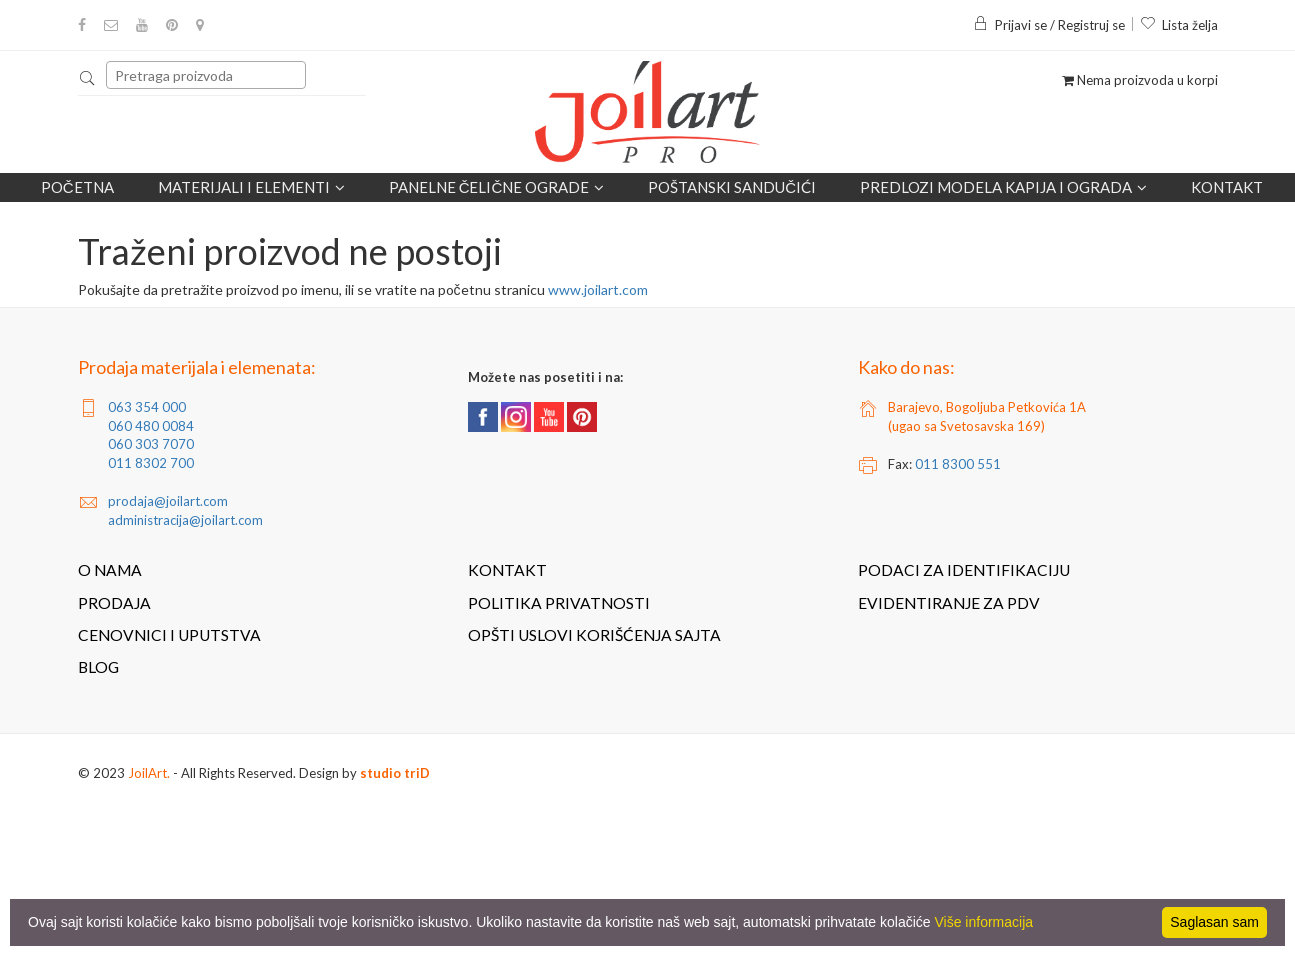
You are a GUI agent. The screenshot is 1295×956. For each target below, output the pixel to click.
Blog (98, 667)
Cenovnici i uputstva (169, 635)
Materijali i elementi (251, 187)
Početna (77, 187)
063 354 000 (147, 407)
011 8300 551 (958, 464)
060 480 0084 (151, 426)
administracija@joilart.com (185, 520)
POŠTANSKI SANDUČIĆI (732, 187)
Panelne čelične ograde (497, 187)
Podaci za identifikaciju (964, 570)
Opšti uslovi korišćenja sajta (594, 635)
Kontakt (1227, 187)
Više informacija (984, 922)
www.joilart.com (598, 289)
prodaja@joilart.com (168, 501)
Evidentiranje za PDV (949, 603)
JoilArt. (149, 773)
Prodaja (114, 603)
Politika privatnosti (559, 603)
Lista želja (1179, 25)
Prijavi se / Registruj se (1049, 25)
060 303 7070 (151, 444)
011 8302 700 (151, 463)
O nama (110, 570)
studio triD (395, 773)
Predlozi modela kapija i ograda (1003, 187)
